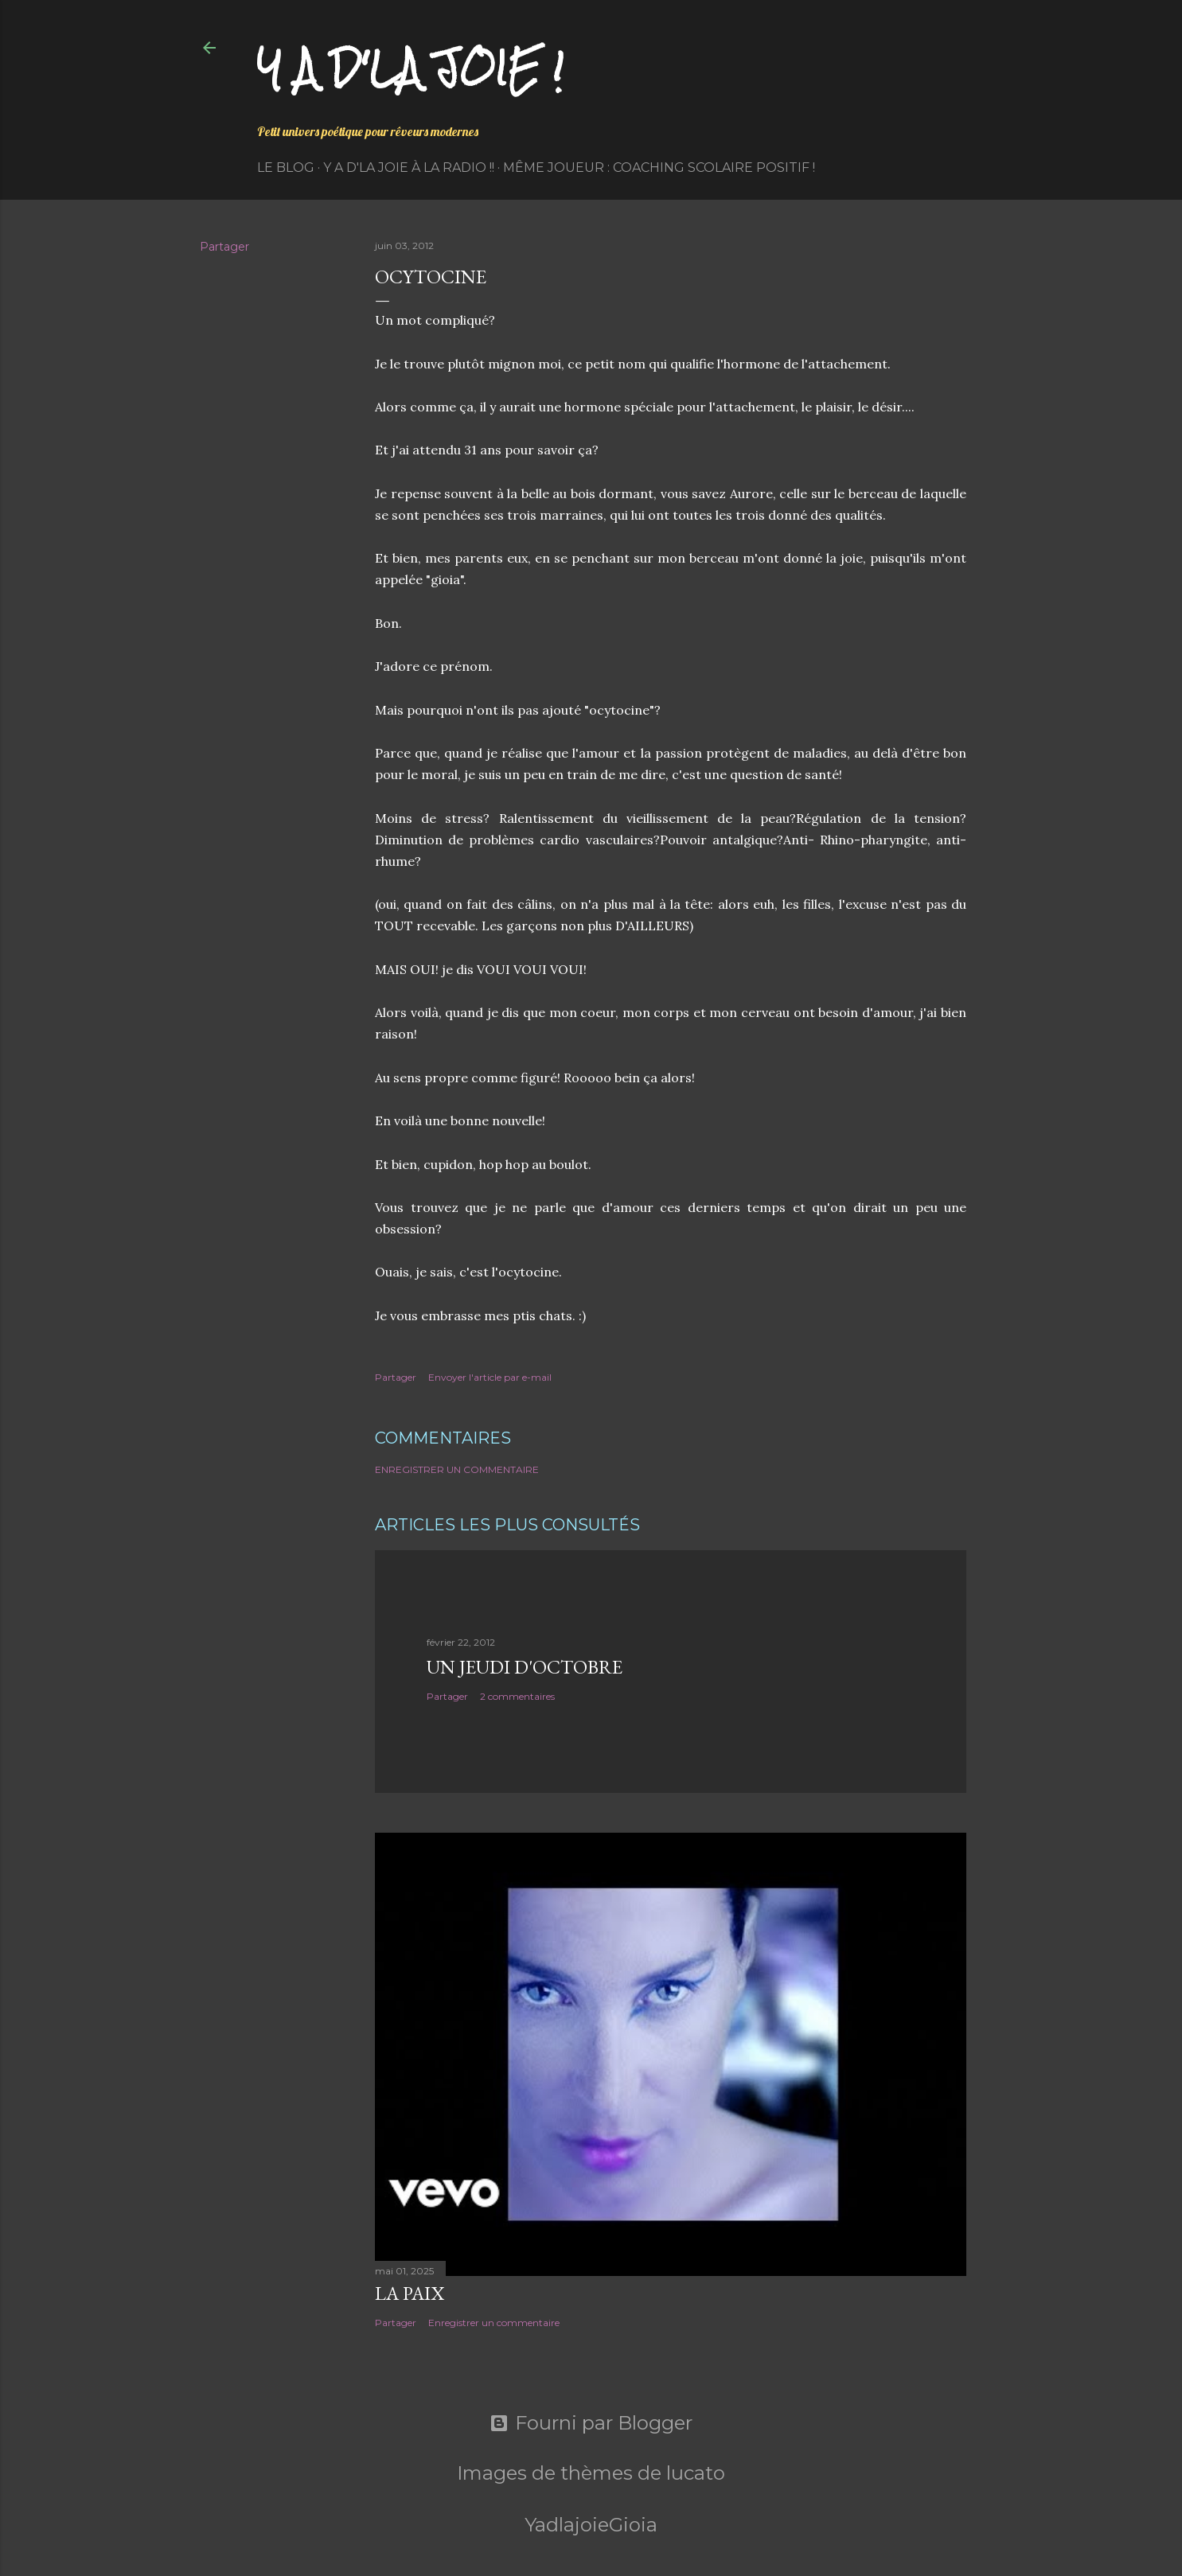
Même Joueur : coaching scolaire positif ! (659, 167)
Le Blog (285, 167)
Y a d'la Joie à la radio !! (408, 167)
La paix (409, 2293)
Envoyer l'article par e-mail (490, 1377)
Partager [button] (224, 247)
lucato (695, 2472)
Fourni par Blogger (591, 2423)
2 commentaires (517, 1696)
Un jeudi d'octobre (524, 1666)
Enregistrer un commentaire (457, 1469)
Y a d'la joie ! (410, 68)
